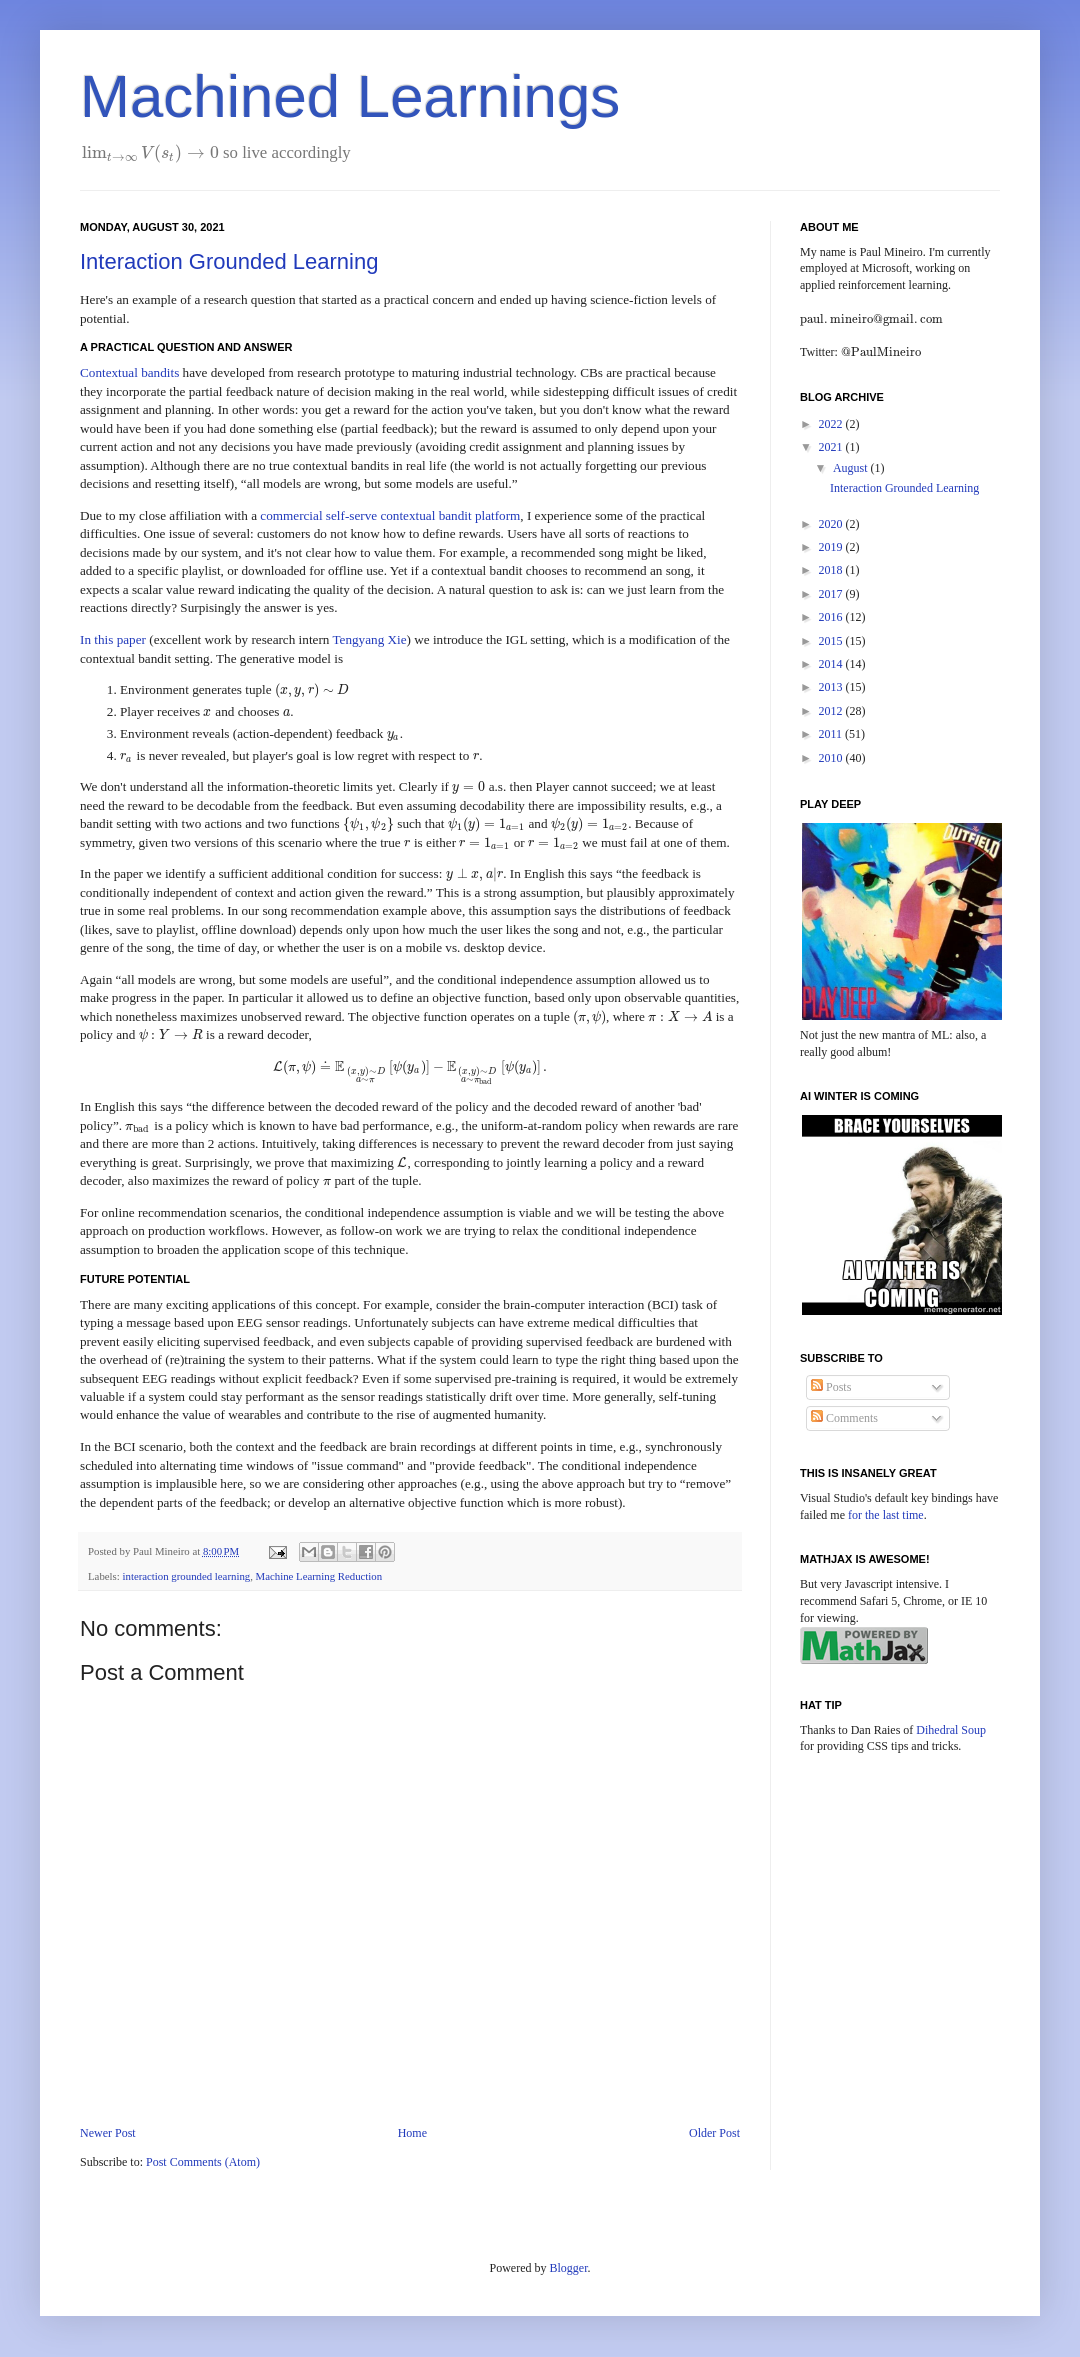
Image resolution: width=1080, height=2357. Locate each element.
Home (412, 2133)
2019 (832, 547)
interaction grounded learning (186, 1576)
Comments (844, 1418)
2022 (832, 424)
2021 (832, 447)
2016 (832, 617)
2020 (832, 524)
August (852, 468)
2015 (832, 641)
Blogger (569, 2268)
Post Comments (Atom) (203, 2162)
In (87, 639)
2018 (832, 570)
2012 (832, 711)
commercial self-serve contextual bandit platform (390, 515)
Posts (831, 1387)
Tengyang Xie (369, 639)
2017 (832, 594)
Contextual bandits (129, 372)
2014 (832, 664)
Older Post (714, 2133)
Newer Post (108, 2133)
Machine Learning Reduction (319, 1576)
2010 (832, 758)
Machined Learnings (350, 96)
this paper (120, 639)
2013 (832, 687)
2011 (832, 734)
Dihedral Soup (951, 1730)
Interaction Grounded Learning (229, 261)
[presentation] (150, 152)
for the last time (886, 1515)
